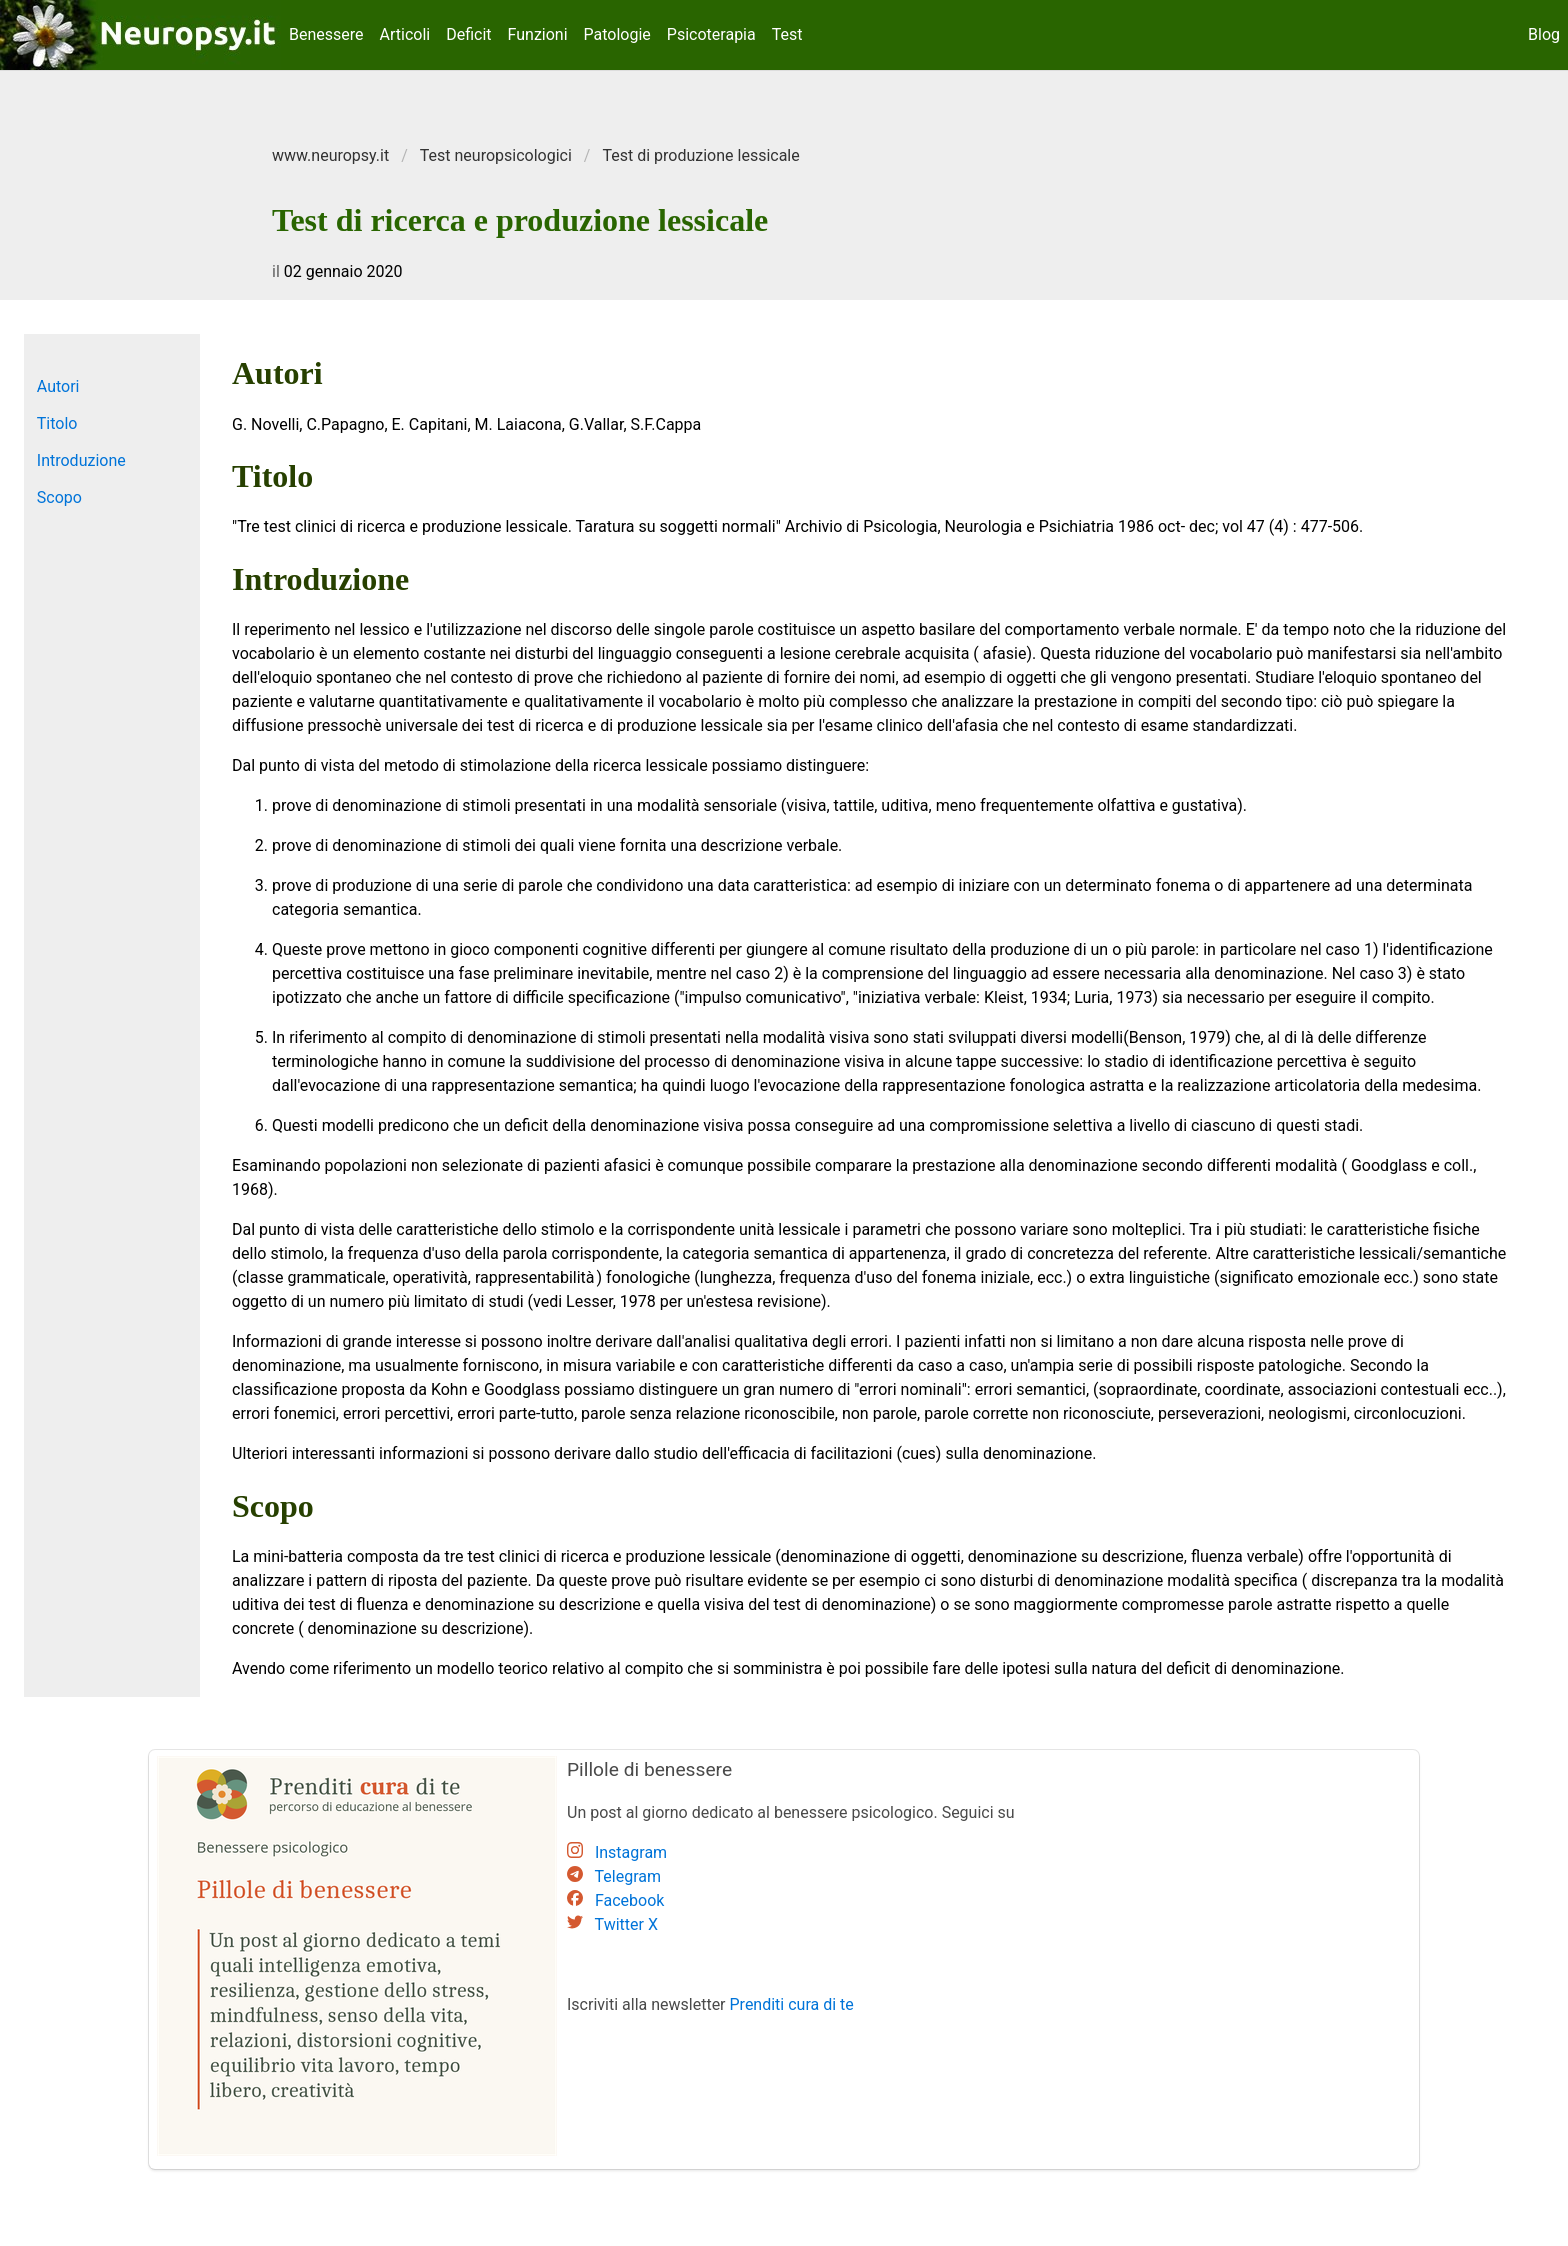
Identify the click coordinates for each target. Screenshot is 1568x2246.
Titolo (57, 423)
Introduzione (81, 460)
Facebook (629, 1900)
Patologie (617, 34)
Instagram (631, 1852)
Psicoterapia (711, 34)
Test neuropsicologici (496, 155)
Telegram (628, 1876)
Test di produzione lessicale (700, 155)
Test (787, 34)
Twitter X (626, 1924)
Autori (58, 386)
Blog (1544, 34)
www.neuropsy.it (330, 155)
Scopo (59, 497)
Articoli (405, 34)
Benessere (326, 34)
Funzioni (538, 34)
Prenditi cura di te (792, 2004)
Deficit (468, 34)
